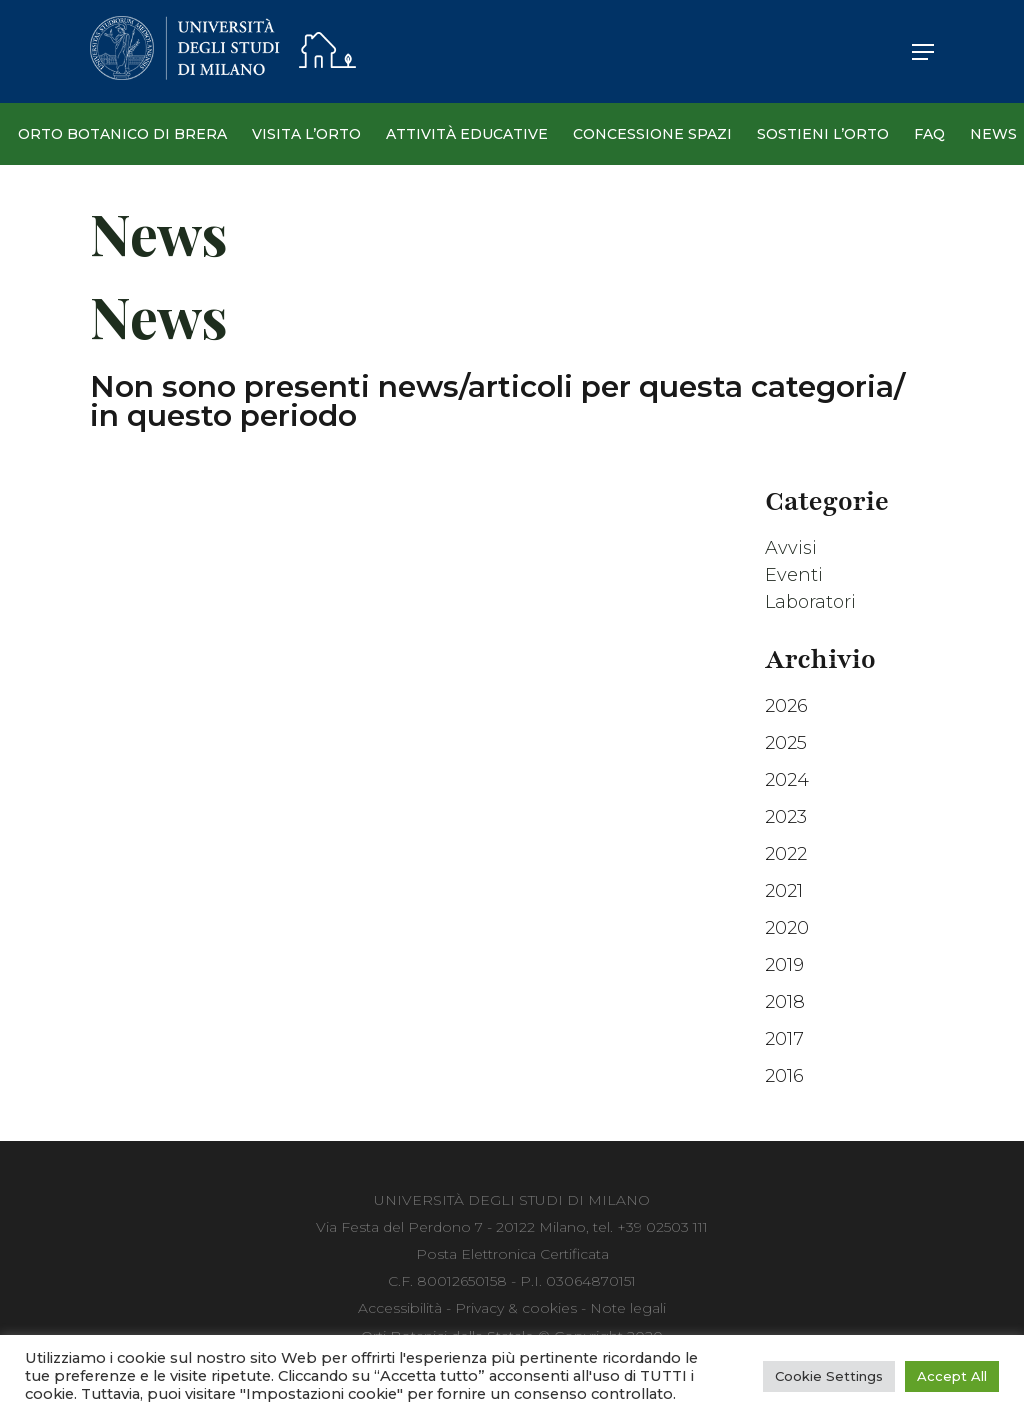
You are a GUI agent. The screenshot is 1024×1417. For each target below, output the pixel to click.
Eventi (794, 575)
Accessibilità (400, 1308)
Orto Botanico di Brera (122, 134)
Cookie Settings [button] (829, 1376)
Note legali (628, 1308)
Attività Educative (467, 134)
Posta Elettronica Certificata (512, 1254)
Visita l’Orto (306, 134)
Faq (929, 134)
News (993, 134)
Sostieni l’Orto (823, 134)
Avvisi (791, 548)
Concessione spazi (652, 134)
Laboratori (810, 602)
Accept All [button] (952, 1376)
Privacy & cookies (516, 1308)
